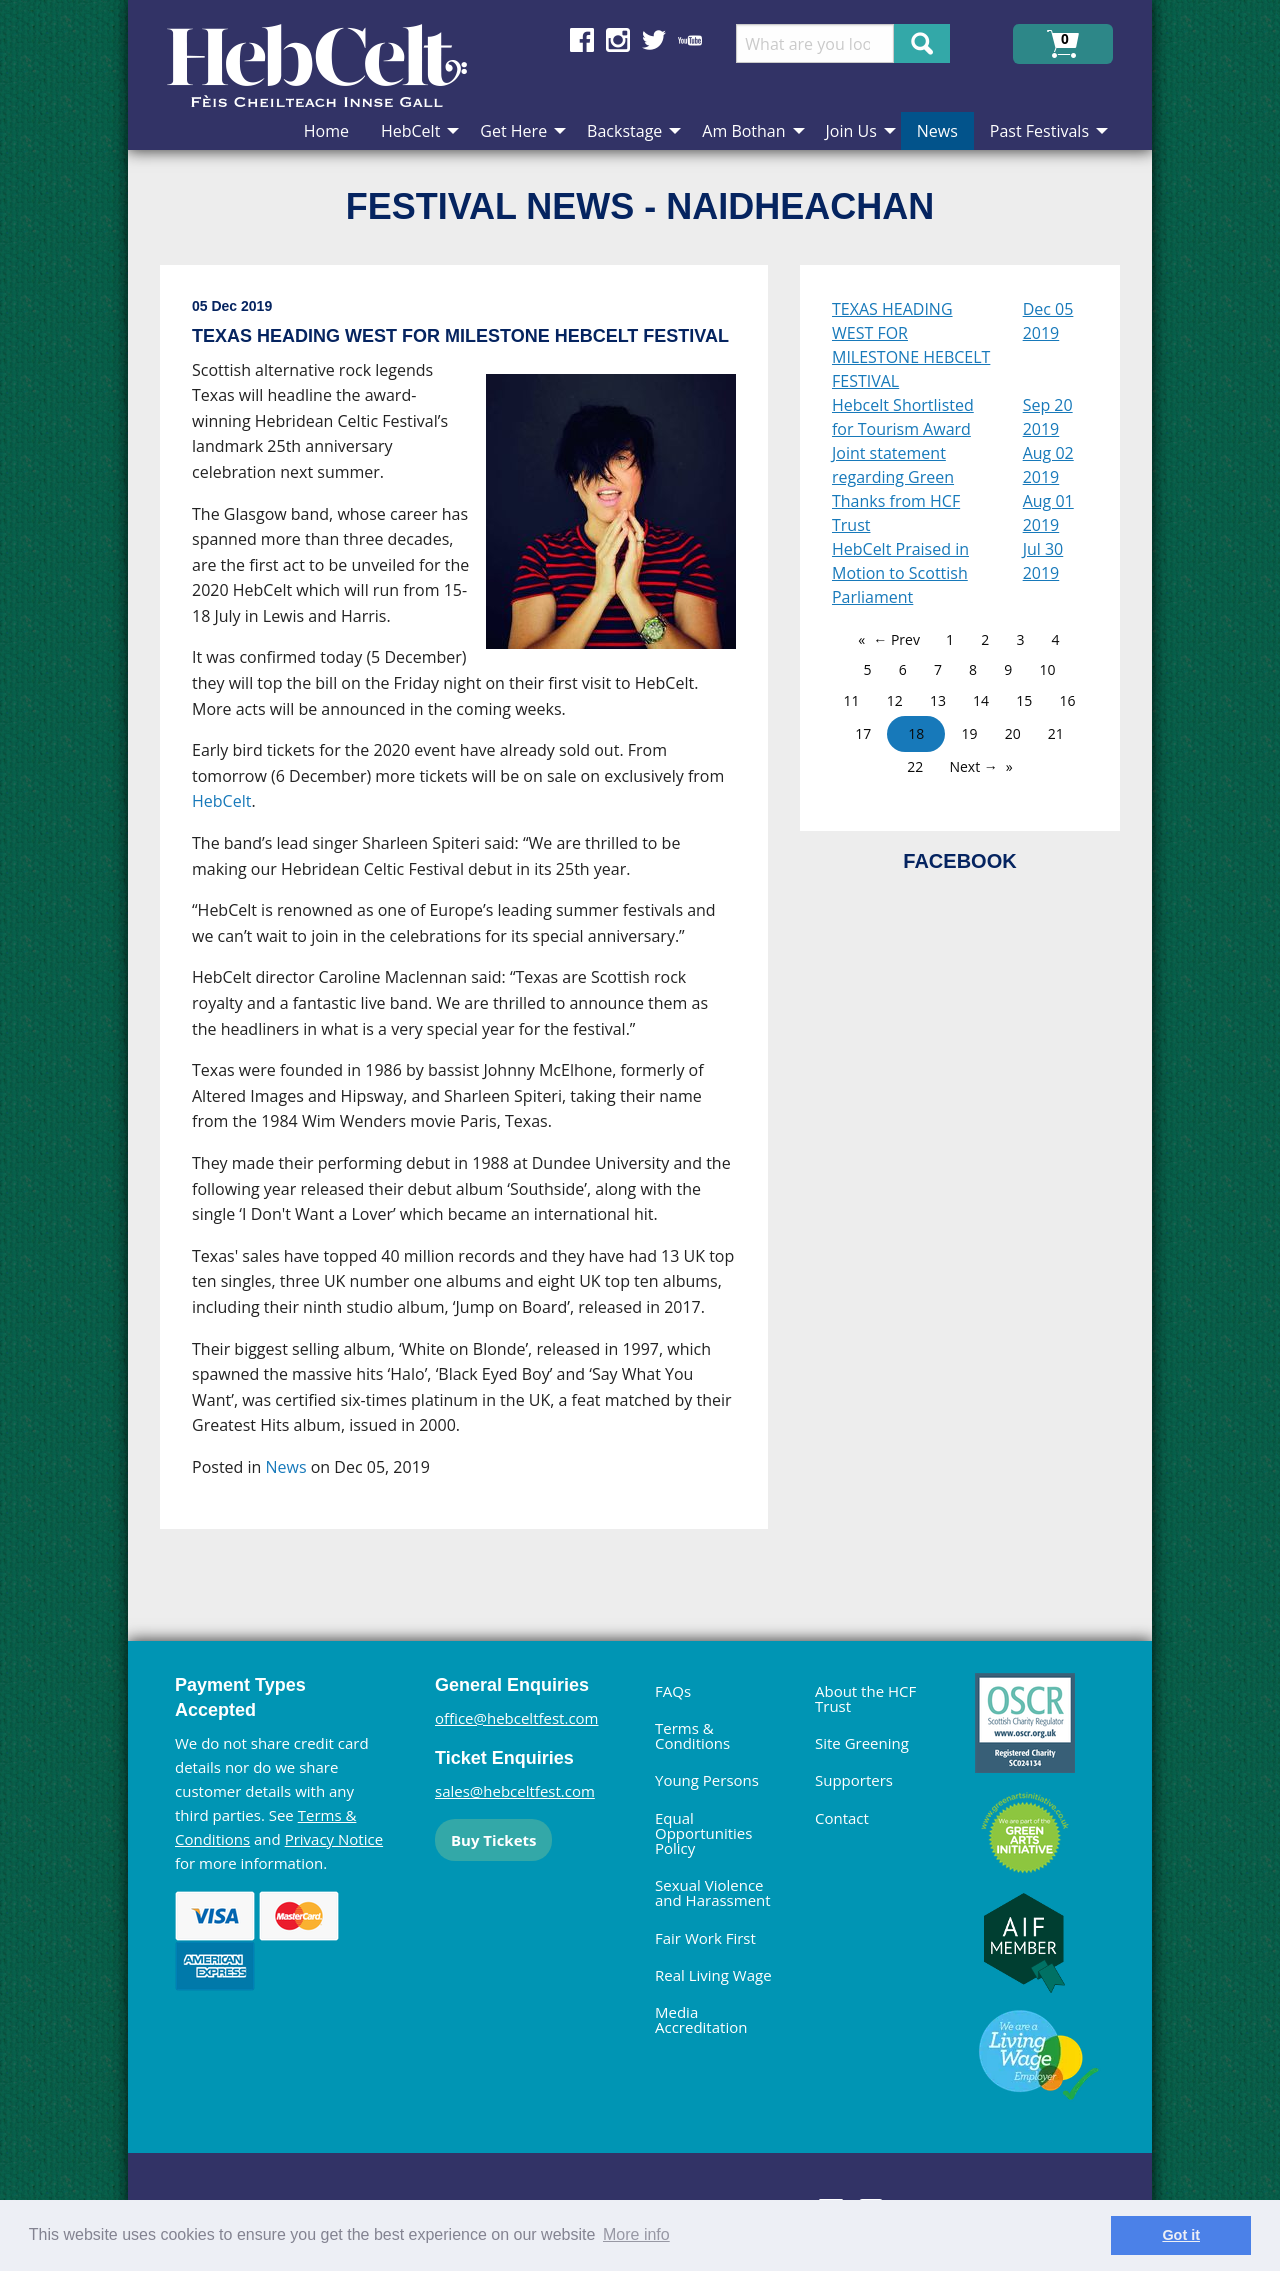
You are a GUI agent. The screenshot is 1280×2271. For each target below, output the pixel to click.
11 (852, 700)
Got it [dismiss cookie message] (1181, 2235)
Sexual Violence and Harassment (713, 1892)
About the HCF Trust (865, 1698)
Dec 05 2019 (1048, 321)
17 (863, 733)
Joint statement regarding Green (893, 465)
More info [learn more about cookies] (636, 2234)
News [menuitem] (937, 131)
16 (1067, 700)
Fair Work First (705, 1938)
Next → (973, 766)
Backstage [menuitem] (624, 131)
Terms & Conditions (692, 1735)
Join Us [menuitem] (851, 131)
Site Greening (862, 1743)
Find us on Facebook (582, 40)
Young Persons (707, 1780)
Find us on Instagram (618, 40)
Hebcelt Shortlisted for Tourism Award (903, 417)
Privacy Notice (334, 1839)
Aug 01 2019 (1048, 513)
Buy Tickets (493, 1840)
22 (915, 766)
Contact (842, 1818)
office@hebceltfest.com (517, 1718)
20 (1013, 733)
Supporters (854, 1780)
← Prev (896, 639)
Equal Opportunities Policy (703, 1833)
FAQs (673, 1691)
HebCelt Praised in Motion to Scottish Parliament (900, 573)
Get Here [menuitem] (513, 131)
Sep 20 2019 (1048, 417)
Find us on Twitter (654, 40)
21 (1056, 733)
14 (981, 700)
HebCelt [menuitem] (410, 131)
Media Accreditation (701, 2019)
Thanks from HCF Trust (896, 513)
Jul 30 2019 (1043, 561)
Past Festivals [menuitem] (1039, 131)
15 (1024, 700)
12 (895, 700)
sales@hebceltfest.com (515, 1791)
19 (969, 733)
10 (1047, 669)
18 (916, 733)
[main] (480, 913)
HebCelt (221, 801)
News (286, 1467)
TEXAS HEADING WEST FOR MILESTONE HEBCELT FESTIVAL (911, 345)
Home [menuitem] (326, 131)
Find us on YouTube (690, 40)
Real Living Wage (713, 1975)
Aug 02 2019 (1048, 465)
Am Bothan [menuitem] (743, 131)
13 (938, 700)
